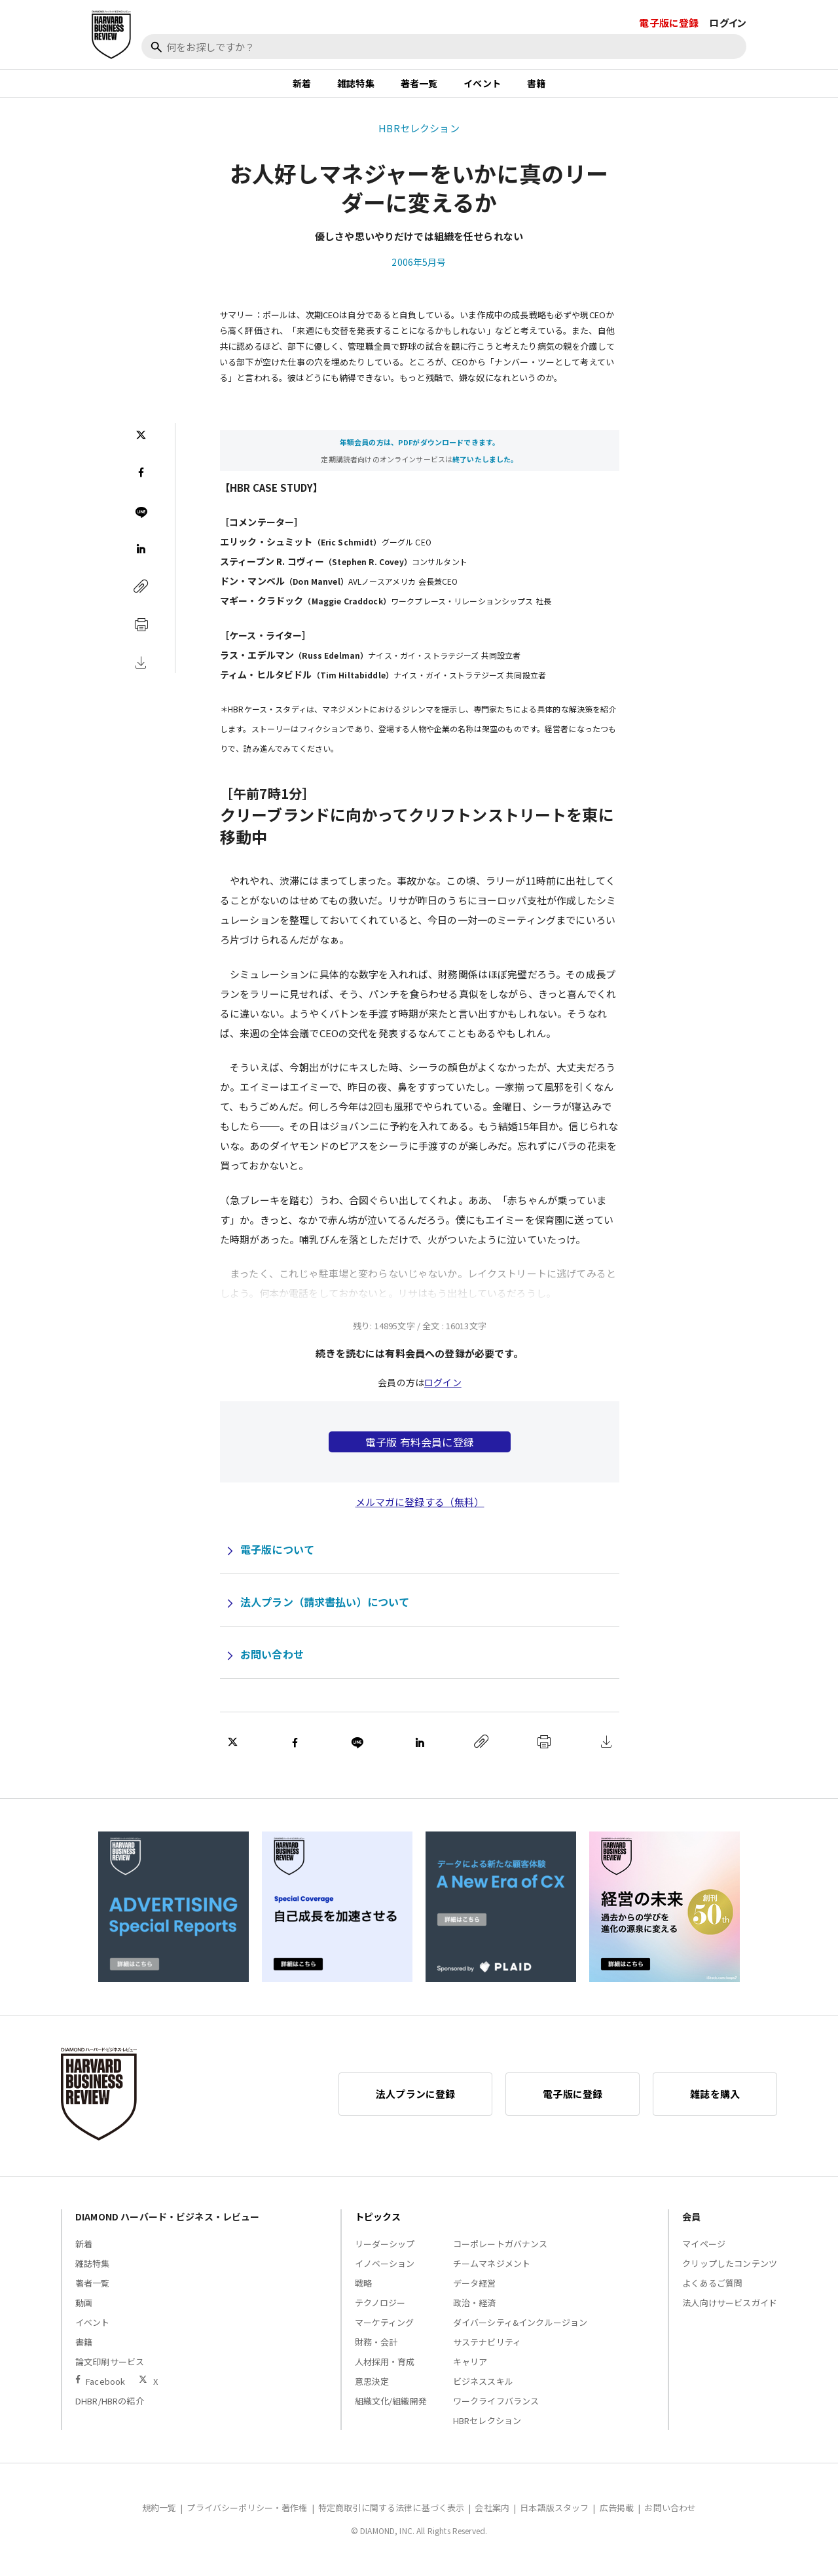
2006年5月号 (419, 270)
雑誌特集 (355, 87)
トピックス (378, 2225)
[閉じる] (813, 70)
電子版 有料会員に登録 (419, 1450)
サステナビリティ (487, 2350)
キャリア (470, 2370)
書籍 (536, 87)
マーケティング (384, 2331)
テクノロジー (380, 2311)
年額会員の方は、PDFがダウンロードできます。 (420, 450)
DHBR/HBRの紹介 (109, 2409)
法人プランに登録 (415, 2102)
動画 (83, 2311)
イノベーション (385, 2272)
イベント (482, 87)
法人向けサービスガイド (729, 2311)
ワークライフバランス (496, 2409)
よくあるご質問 (712, 2291)
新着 (302, 87)
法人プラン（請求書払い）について (324, 1610)
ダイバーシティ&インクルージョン (520, 2331)
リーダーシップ (385, 2252)
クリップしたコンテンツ (729, 2272)
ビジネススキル (483, 2389)
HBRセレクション (418, 136)
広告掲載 (617, 2516)
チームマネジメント (491, 2272)
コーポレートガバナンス (500, 2252)
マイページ (703, 2252)
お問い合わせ (272, 1662)
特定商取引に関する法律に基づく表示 (391, 2516)
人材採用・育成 (385, 2370)
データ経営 (474, 2291)
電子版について (277, 1558)
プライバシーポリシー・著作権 (247, 2516)
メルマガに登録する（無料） (419, 1510)
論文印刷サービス (109, 2370)
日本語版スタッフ (554, 2516)
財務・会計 (376, 2350)
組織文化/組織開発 (391, 2409)
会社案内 (492, 2516)
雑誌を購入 (715, 2102)
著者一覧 (419, 87)
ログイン (727, 22)
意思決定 (372, 2389)
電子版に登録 (669, 22)
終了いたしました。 (485, 467)
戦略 (363, 2291)
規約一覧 (159, 2516)
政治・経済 (474, 2311)
